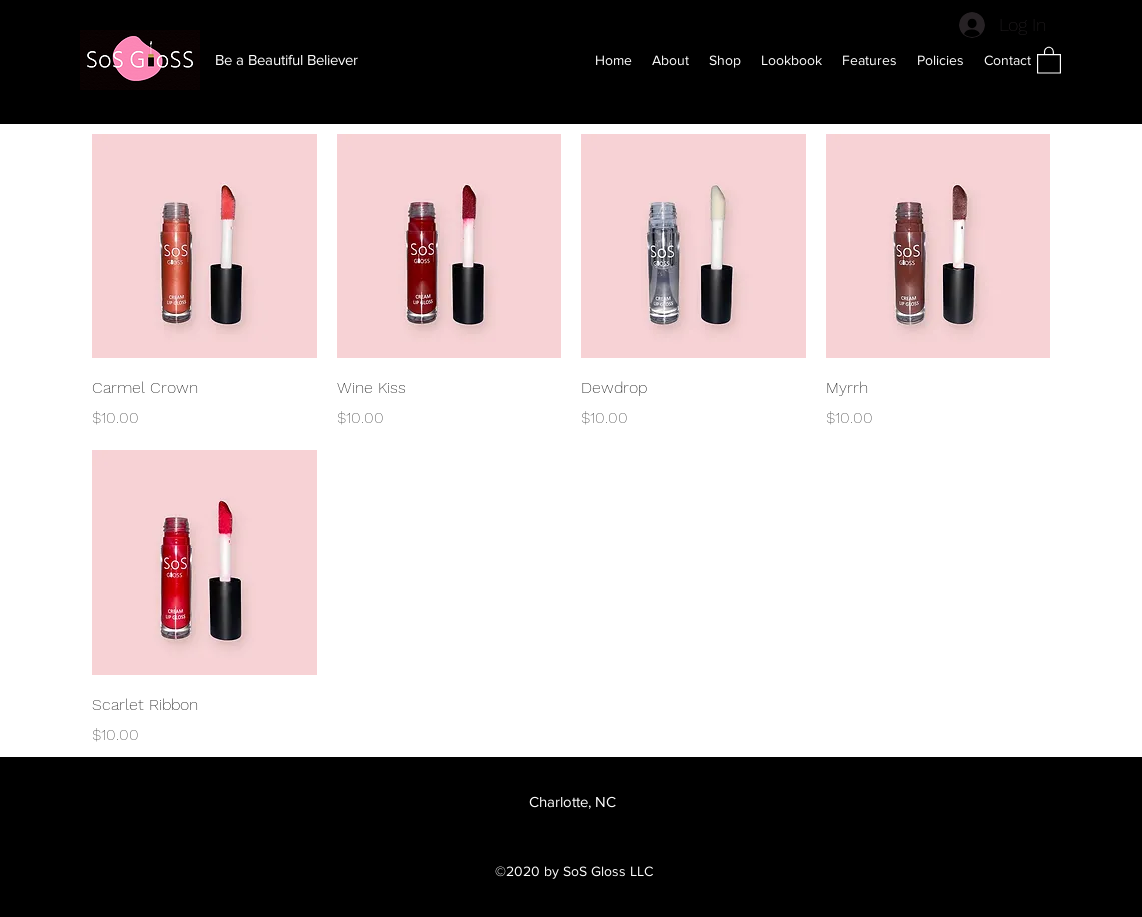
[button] (1049, 59)
